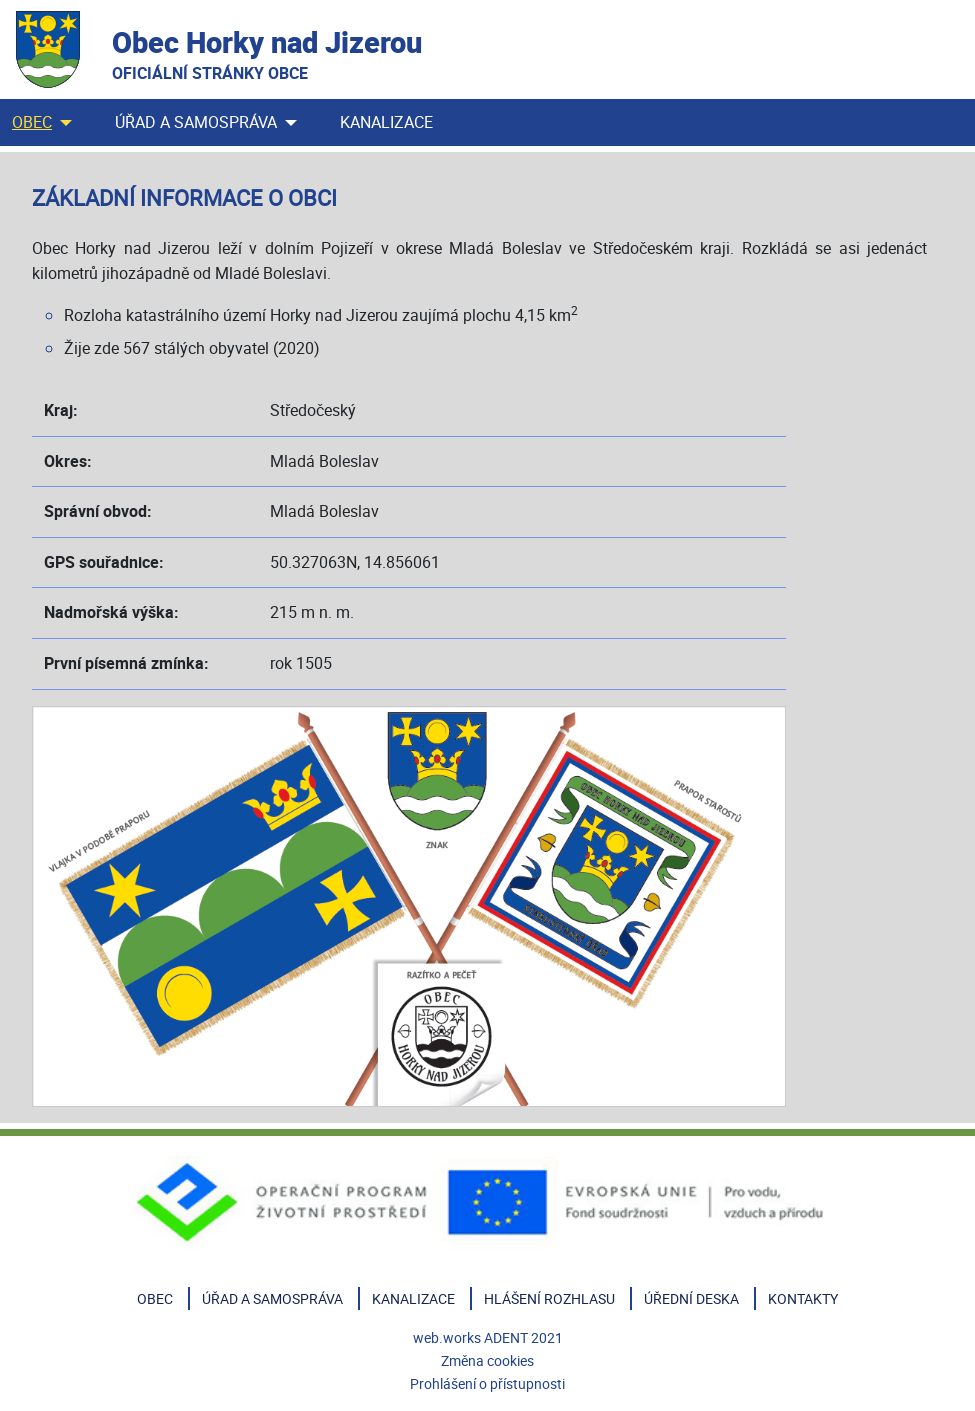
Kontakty (803, 1298)
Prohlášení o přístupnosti (487, 1383)
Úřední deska (691, 1298)
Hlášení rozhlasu (549, 1298)
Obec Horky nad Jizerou (267, 53)
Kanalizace (386, 122)
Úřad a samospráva (196, 122)
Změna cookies (487, 1360)
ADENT (506, 1337)
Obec (32, 122)
